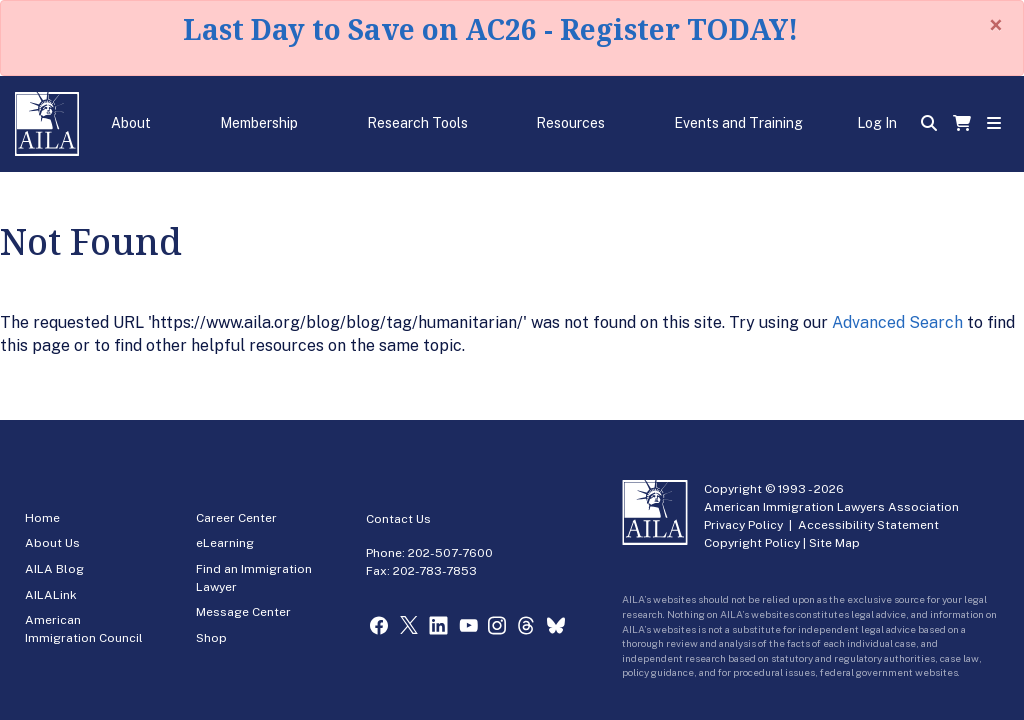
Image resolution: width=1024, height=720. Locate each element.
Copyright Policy (752, 543)
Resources (570, 123)
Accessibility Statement (868, 525)
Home (42, 518)
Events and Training (738, 123)
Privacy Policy (743, 525)
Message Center (243, 612)
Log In (877, 123)
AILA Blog (54, 569)
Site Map (834, 543)
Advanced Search (897, 322)
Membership (259, 123)
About (131, 123)
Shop (211, 638)
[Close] (996, 25)
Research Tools (417, 123)
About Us (52, 543)
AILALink (51, 595)
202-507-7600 (450, 553)
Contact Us (398, 519)
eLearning (225, 543)
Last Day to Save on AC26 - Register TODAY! (490, 29)
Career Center (236, 518)
